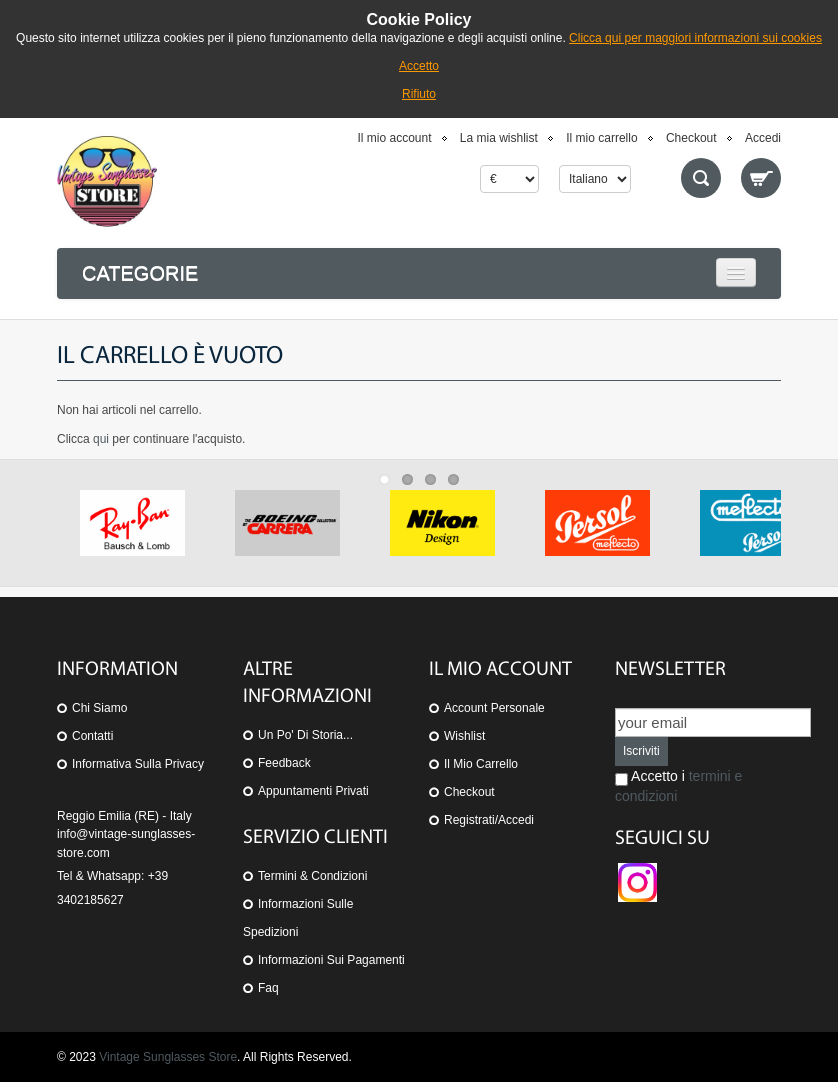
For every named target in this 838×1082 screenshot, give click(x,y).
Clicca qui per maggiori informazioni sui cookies (695, 38)
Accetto (419, 66)
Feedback (284, 763)
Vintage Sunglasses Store (168, 1057)
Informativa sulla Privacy (138, 764)
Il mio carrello (601, 138)
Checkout (691, 138)
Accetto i (678, 786)
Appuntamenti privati (313, 791)
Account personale (494, 708)
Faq (268, 988)
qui (101, 439)
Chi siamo (99, 708)
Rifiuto (419, 94)
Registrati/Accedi (489, 820)
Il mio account (394, 138)
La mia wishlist (499, 138)
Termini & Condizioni (312, 876)
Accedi (763, 138)
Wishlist (464, 736)
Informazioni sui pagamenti (331, 960)
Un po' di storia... (305, 735)
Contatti (92, 736)
